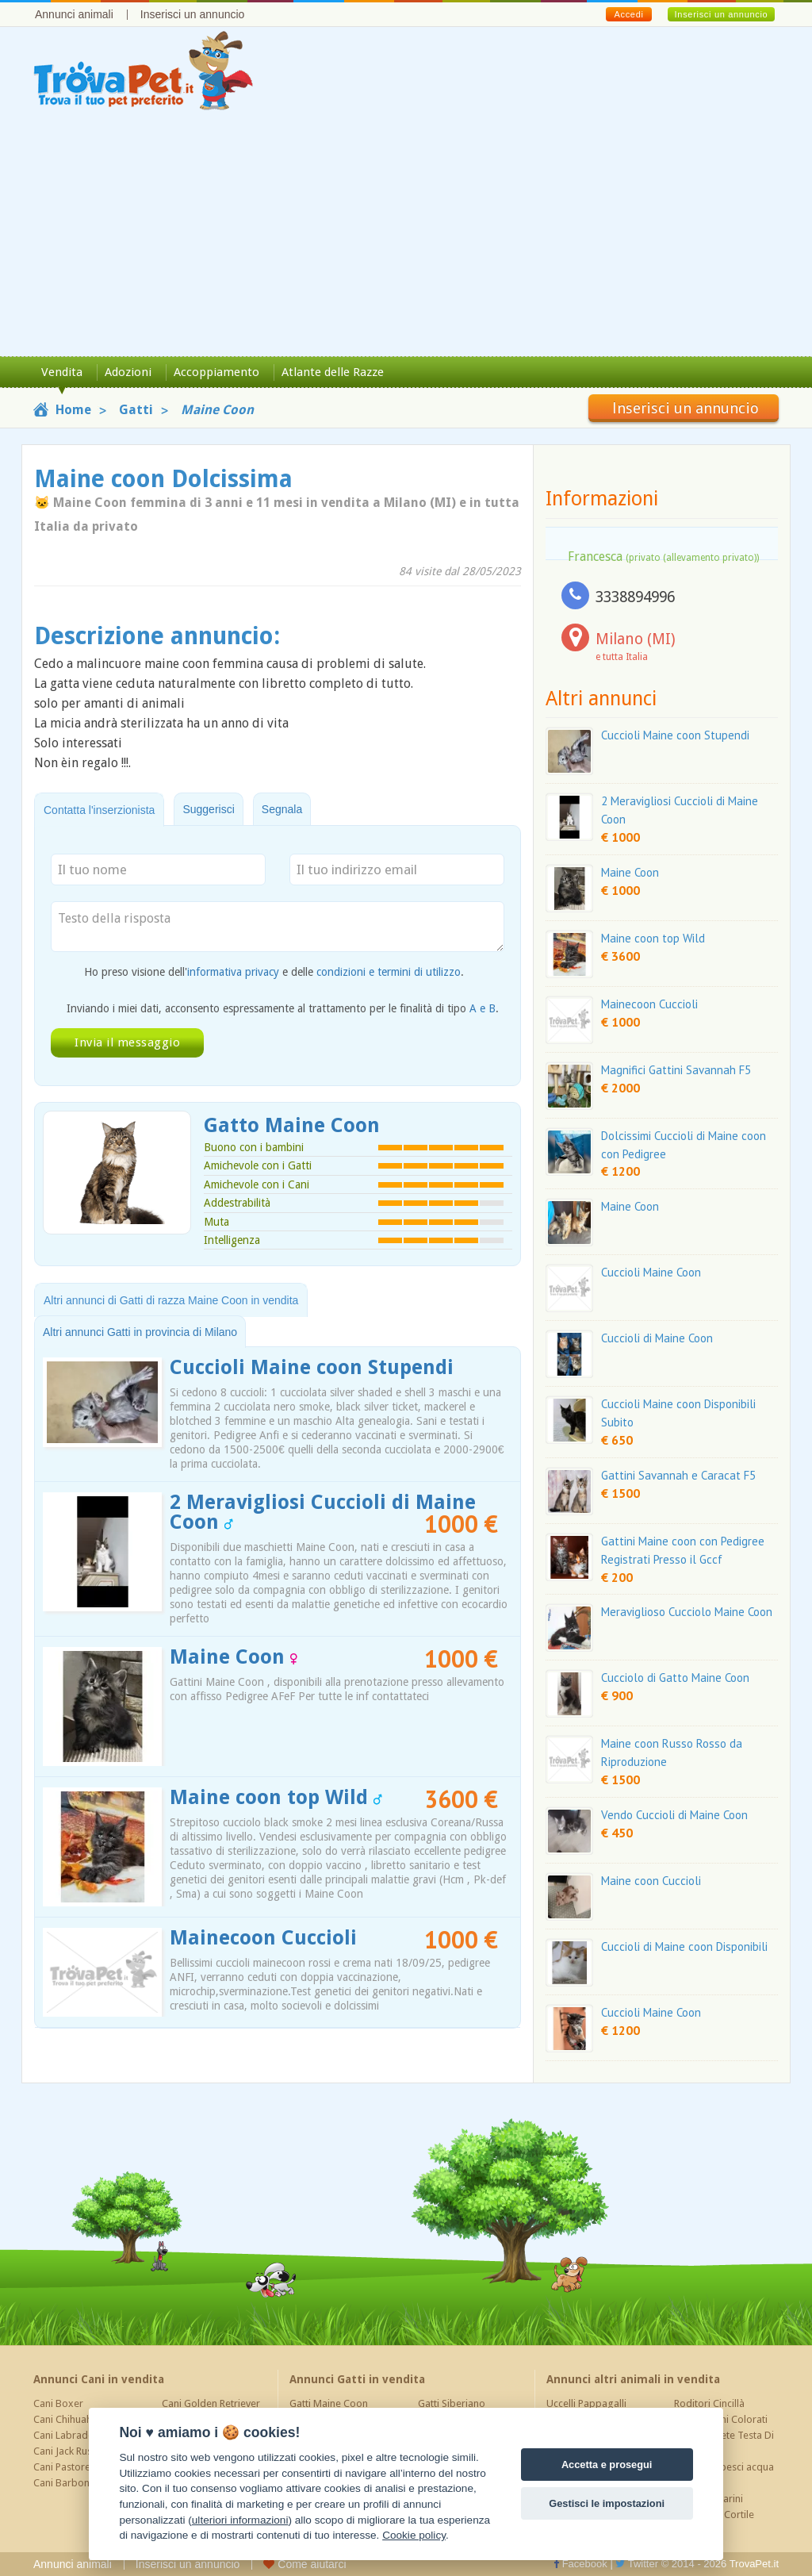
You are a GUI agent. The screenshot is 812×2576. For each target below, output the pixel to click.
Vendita (61, 372)
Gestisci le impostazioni (607, 2503)
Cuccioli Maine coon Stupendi (312, 1367)
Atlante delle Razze (333, 372)
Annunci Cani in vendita (98, 2379)
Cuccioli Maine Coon (651, 1272)
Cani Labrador (65, 2435)
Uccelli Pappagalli (586, 2403)
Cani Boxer (58, 2403)
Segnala (282, 809)
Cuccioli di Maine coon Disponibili (684, 1946)
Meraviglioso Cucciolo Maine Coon (686, 1611)
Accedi (628, 14)
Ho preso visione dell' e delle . (274, 972)
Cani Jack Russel (69, 2451)
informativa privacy (233, 972)
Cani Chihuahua (68, 2419)
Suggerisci (208, 809)
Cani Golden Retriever (211, 2403)
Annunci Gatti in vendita (357, 2379)
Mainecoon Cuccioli (263, 1937)
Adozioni (128, 372)
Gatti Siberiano (451, 2403)
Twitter (636, 2564)
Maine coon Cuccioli (651, 1880)
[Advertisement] (406, 237)
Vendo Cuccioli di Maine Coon (674, 1814)
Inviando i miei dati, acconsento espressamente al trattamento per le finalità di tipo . (283, 1008)
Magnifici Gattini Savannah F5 (676, 1069)
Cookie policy (414, 2535)
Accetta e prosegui (607, 2464)
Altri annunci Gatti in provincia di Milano (140, 1332)
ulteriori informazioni (240, 2520)
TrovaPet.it (754, 2564)
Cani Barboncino (71, 2483)
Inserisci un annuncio (192, 14)
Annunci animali (74, 14)
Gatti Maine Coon (328, 2403)
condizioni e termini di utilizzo (388, 972)
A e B (482, 1008)
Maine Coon (233, 1656)
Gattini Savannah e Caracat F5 (678, 1475)
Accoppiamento (216, 372)
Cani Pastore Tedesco (82, 2467)
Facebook (580, 2564)
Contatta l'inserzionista (99, 810)
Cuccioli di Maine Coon (657, 1338)
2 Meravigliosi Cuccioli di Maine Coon (323, 1512)
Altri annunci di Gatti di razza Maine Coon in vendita (171, 1300)
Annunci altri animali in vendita (633, 2379)
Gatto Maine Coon (292, 1125)
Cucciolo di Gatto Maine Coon (675, 1677)
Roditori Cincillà (709, 2403)
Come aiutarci (304, 2564)
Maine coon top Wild (276, 1797)
